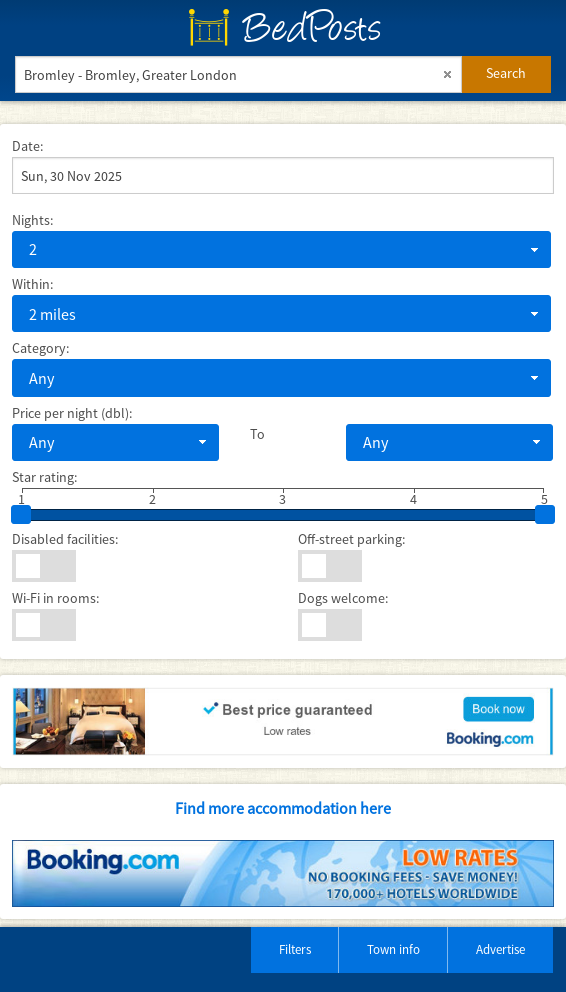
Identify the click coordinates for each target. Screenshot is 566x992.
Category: (40, 348)
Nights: (32, 220)
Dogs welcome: (343, 598)
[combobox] (281, 249)
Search (506, 73)
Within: (32, 284)
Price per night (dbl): (72, 413)
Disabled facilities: (65, 539)
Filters (295, 949)
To (257, 434)
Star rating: (44, 477)
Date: (27, 146)
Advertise (500, 949)
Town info (393, 949)
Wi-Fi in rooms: (55, 598)
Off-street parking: (351, 539)
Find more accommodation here (283, 808)
